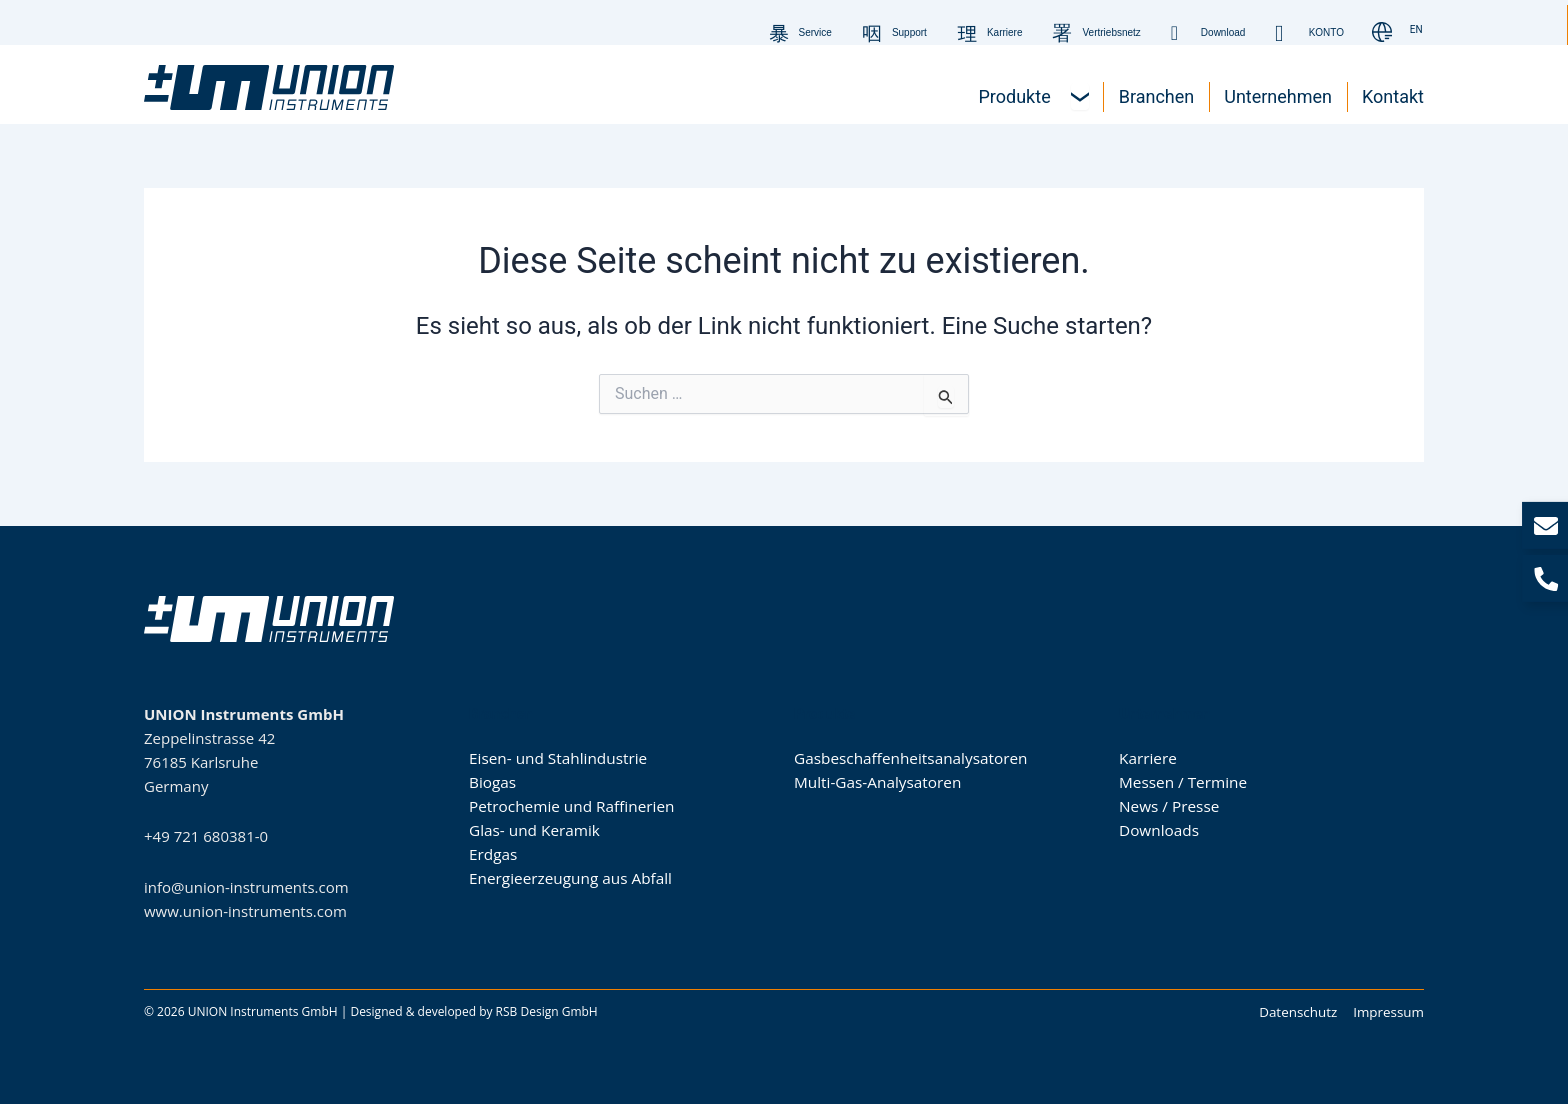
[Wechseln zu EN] (1416, 30)
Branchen (501, 714)
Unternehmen (1164, 714)
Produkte (824, 714)
